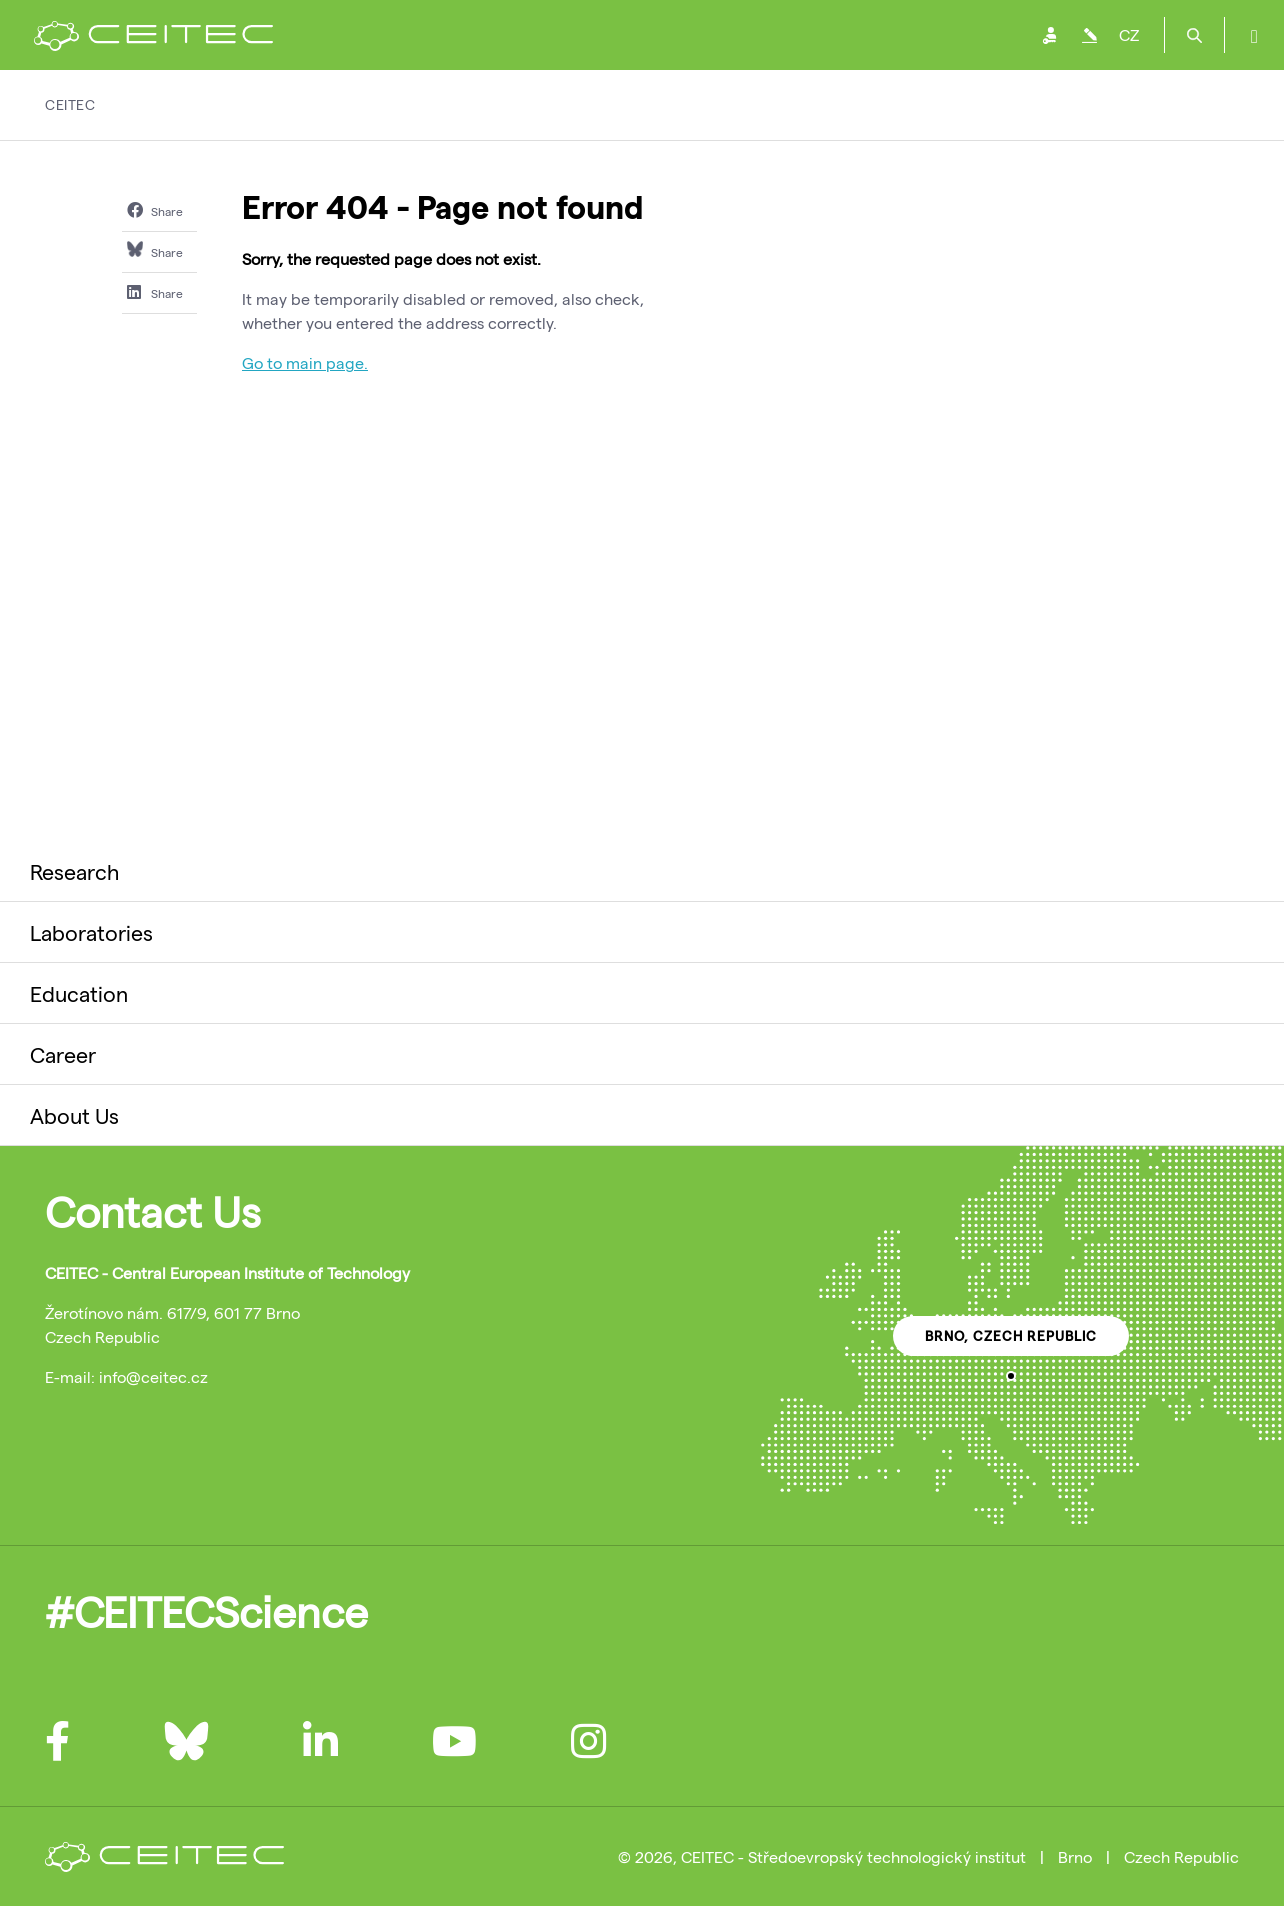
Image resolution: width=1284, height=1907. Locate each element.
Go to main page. (305, 362)
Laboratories (91, 932)
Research (74, 871)
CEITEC (70, 104)
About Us (74, 1115)
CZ (1129, 34)
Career (63, 1054)
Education (79, 993)
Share (155, 210)
